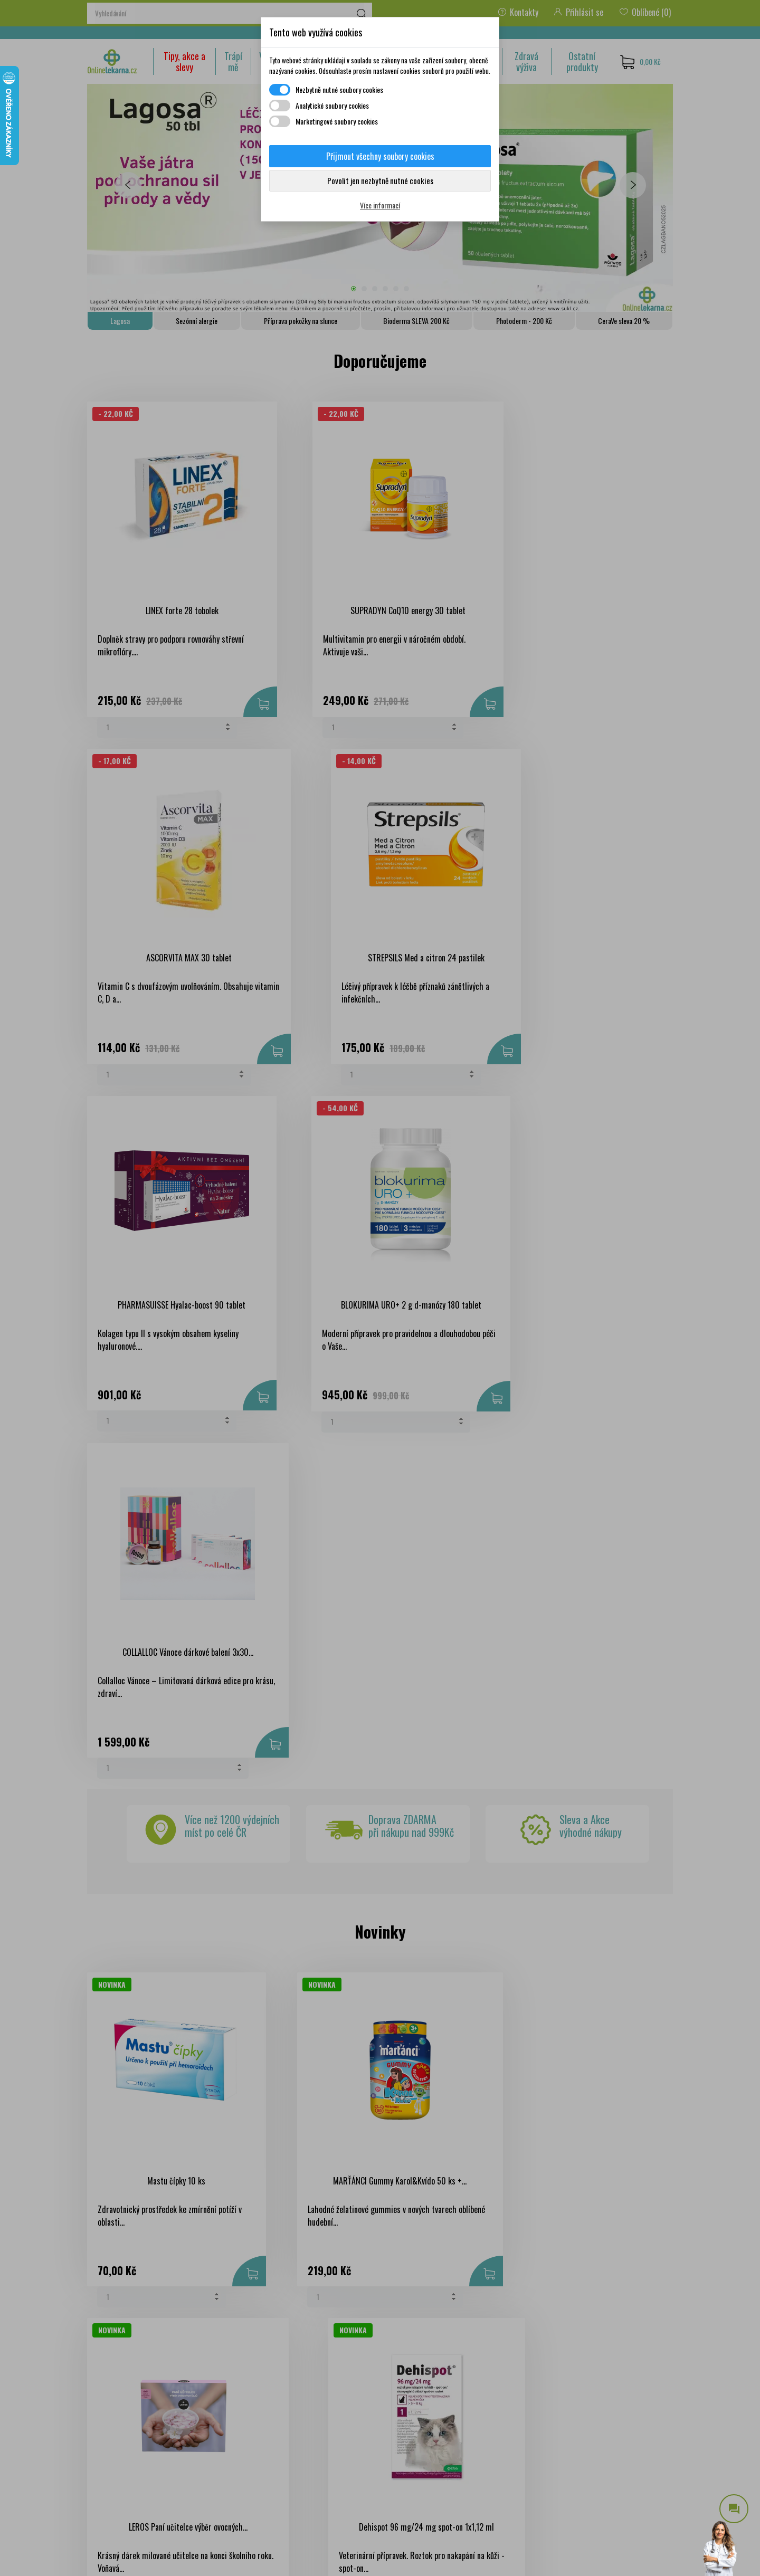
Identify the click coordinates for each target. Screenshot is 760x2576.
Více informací (380, 205)
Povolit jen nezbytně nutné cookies (380, 180)
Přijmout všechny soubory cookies (380, 156)
